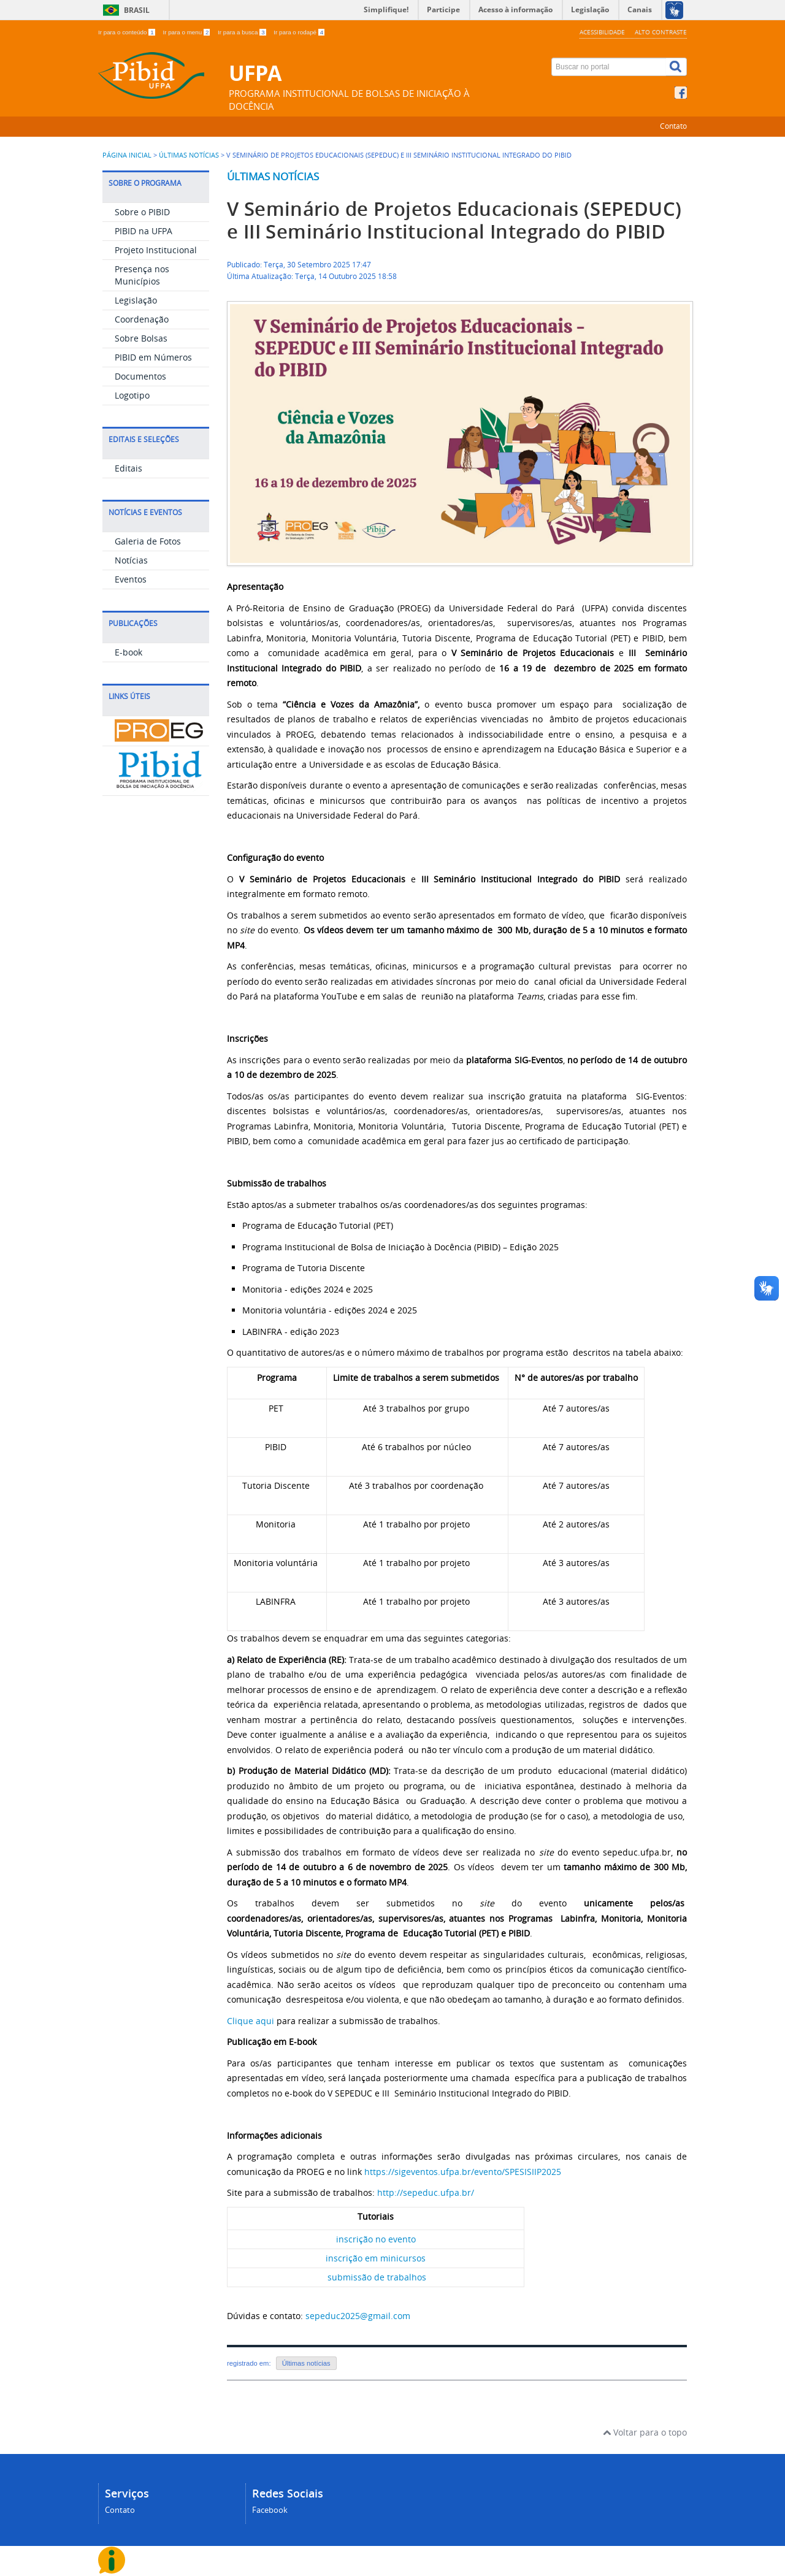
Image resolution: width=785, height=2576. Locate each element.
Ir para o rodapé (299, 32)
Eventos (131, 579)
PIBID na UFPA (143, 231)
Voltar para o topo (645, 2432)
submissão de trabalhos (376, 2277)
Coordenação (142, 319)
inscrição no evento (376, 2239)
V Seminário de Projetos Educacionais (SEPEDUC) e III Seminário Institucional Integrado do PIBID (454, 220)
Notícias (131, 560)
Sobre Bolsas (141, 338)
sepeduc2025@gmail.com (357, 2316)
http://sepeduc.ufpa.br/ (425, 2192)
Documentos (140, 376)
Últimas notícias (273, 176)
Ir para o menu (187, 32)
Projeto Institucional (156, 250)
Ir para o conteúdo (127, 32)
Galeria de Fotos (148, 541)
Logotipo (132, 395)
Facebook (270, 2510)
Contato (673, 126)
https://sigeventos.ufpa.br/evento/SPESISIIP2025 (462, 2171)
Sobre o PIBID (142, 212)
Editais (128, 468)
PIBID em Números (153, 357)
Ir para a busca (242, 32)
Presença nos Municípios (142, 275)
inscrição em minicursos (376, 2258)
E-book (128, 652)
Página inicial (126, 155)
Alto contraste (661, 32)
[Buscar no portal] (609, 67)
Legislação (136, 300)
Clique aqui (250, 2021)
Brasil (137, 10)
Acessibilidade (602, 32)
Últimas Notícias (189, 155)
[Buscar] (676, 67)
